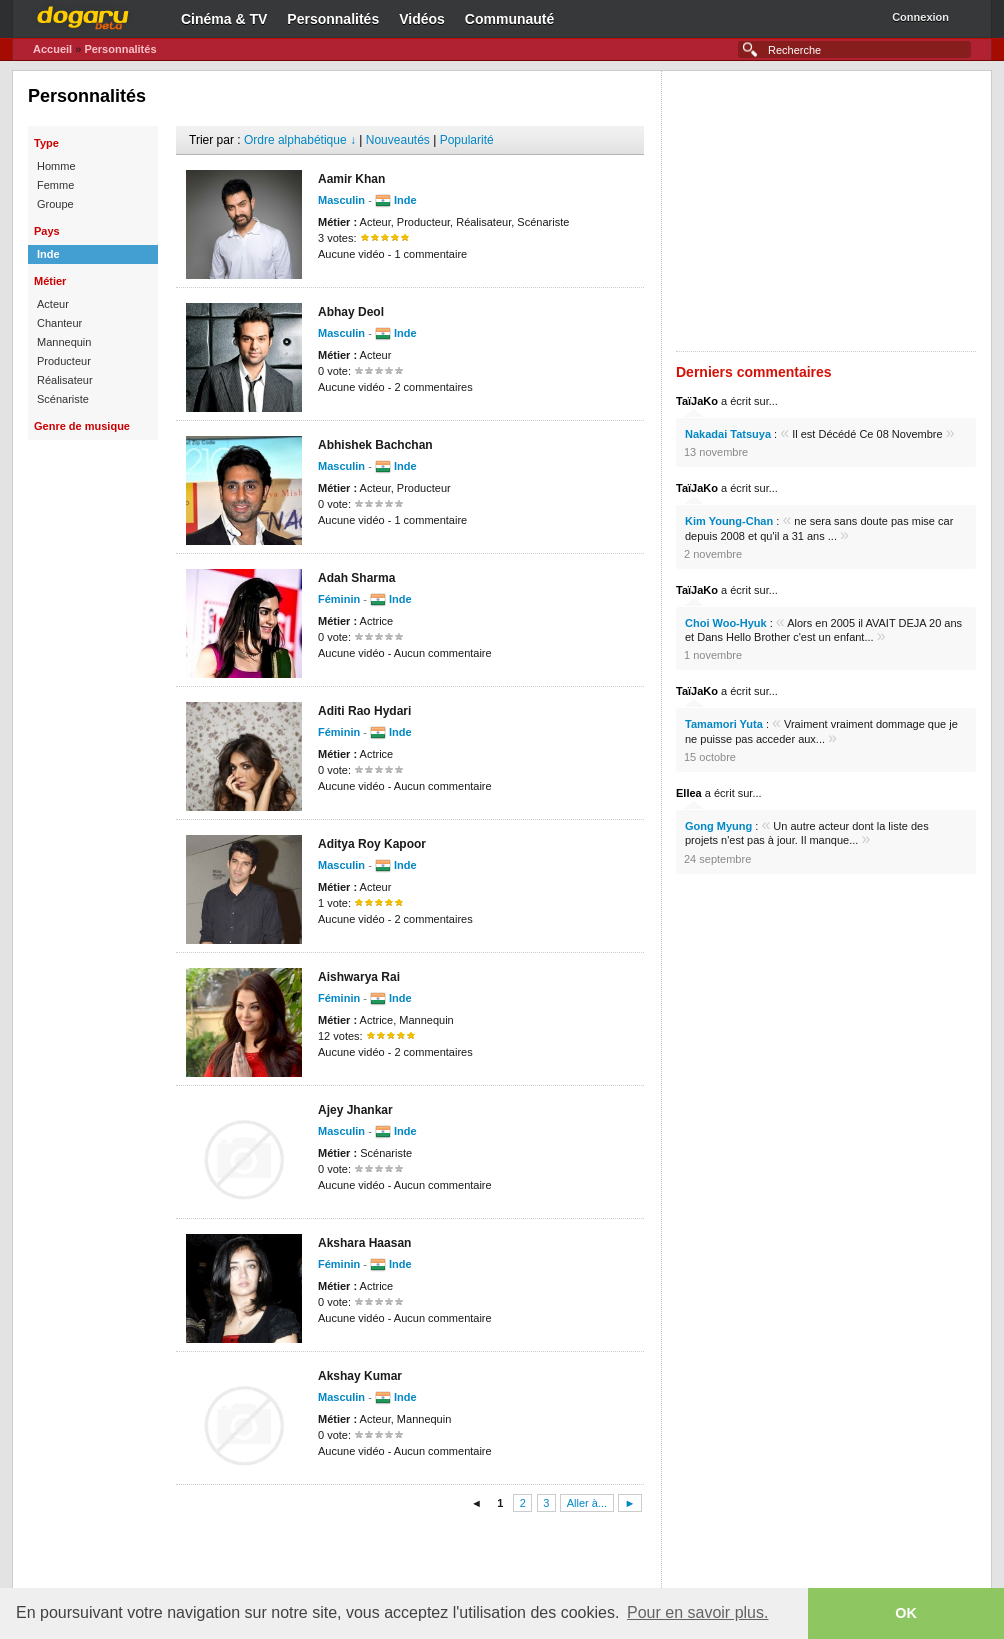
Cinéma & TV (224, 19)
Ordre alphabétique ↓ (300, 140)
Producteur (64, 361)
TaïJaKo (697, 401)
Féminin (339, 599)
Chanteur (59, 323)
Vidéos (422, 19)
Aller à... (587, 1503)
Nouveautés (398, 140)
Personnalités (333, 19)
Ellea (689, 793)
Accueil (52, 49)
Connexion (920, 17)
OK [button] (906, 1613)
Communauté (509, 19)
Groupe (55, 204)
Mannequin (64, 342)
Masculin (341, 200)
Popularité (467, 140)
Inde (48, 254)
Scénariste (63, 399)
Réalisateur (65, 380)
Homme (56, 166)
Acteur (53, 304)
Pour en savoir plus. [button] (697, 1612)
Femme (55, 185)
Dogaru (83, 15)
